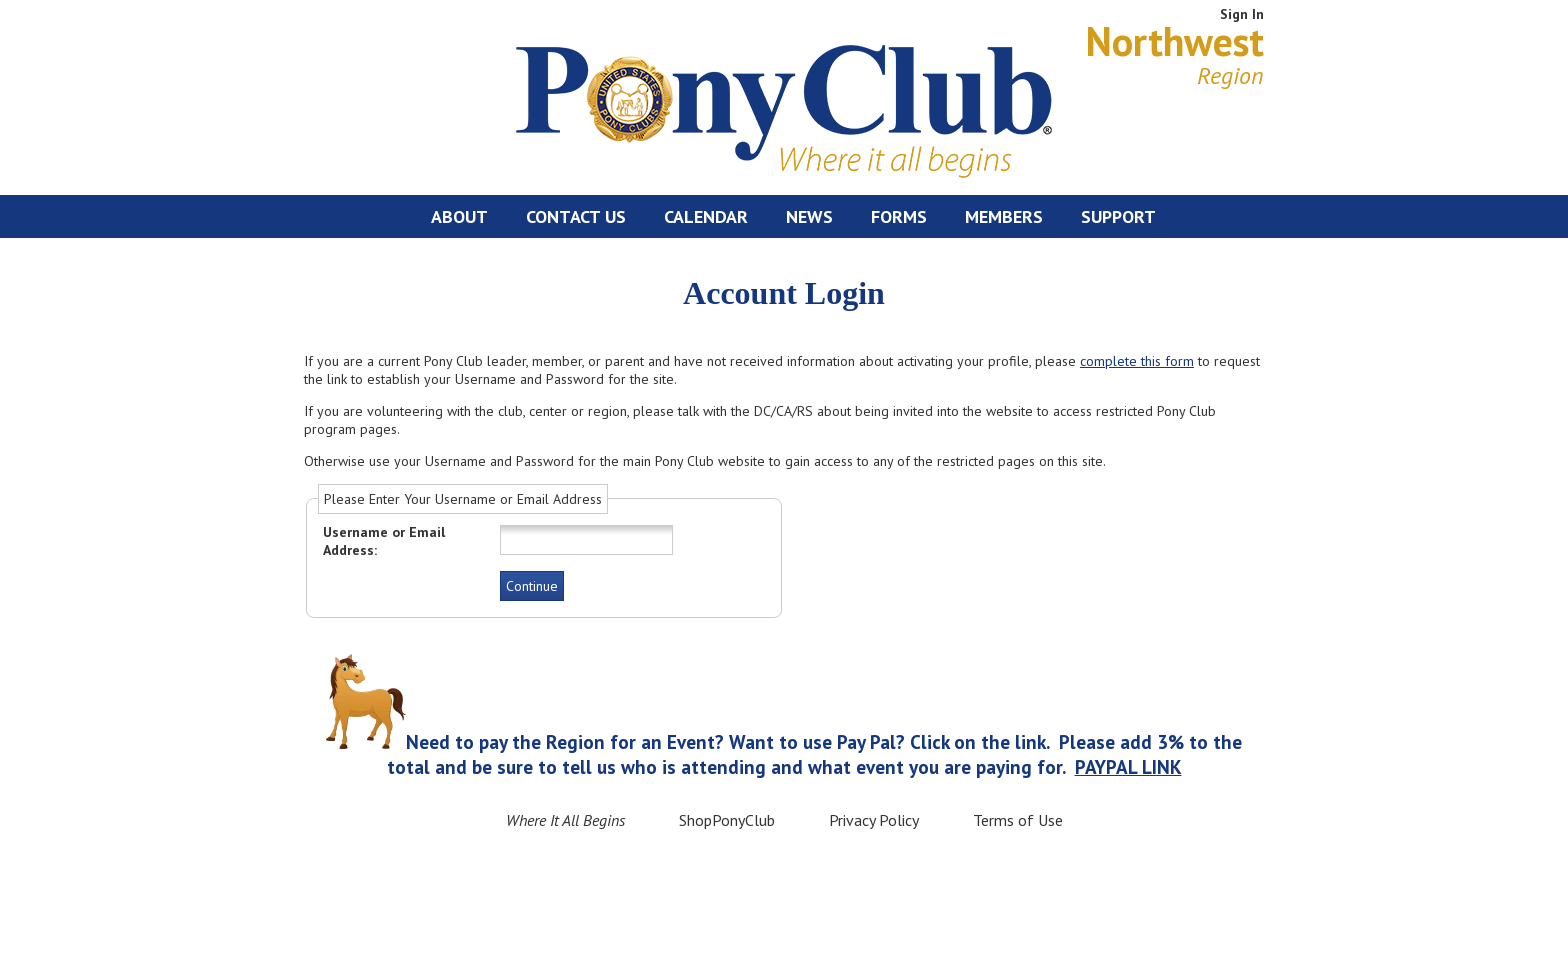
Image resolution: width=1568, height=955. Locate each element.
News (809, 216)
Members (1004, 216)
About (459, 216)
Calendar (706, 216)
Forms (899, 216)
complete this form (1137, 361)
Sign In (1242, 14)
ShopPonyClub (727, 820)
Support (1118, 216)
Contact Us (576, 216)
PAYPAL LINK (1128, 766)
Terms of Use (1018, 820)
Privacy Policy (874, 820)
